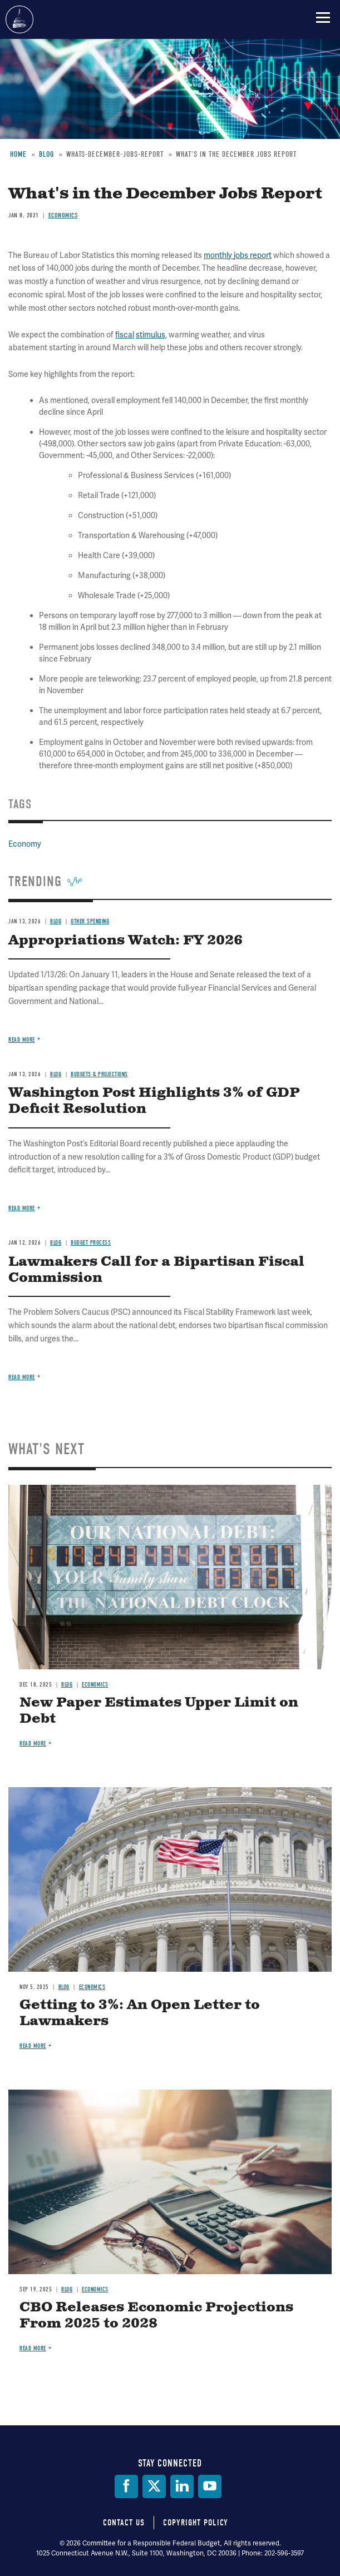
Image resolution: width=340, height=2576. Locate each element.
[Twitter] (154, 2486)
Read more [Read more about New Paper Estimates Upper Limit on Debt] (32, 1743)
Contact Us (124, 2523)
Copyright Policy (195, 2523)
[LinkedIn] (182, 2486)
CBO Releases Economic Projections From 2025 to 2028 (156, 2316)
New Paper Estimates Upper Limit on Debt (158, 1711)
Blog (66, 1684)
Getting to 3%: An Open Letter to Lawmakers (139, 2013)
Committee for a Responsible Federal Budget (19, 19)
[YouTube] (209, 2486)
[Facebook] (126, 2486)
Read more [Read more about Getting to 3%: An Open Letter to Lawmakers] (32, 2046)
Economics (95, 1684)
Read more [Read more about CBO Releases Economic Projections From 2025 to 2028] (32, 2348)
